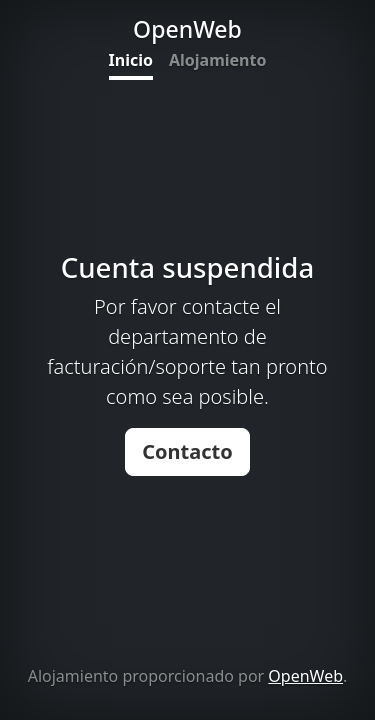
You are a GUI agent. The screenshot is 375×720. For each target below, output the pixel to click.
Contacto (187, 451)
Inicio (131, 60)
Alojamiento (217, 60)
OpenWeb (305, 676)
